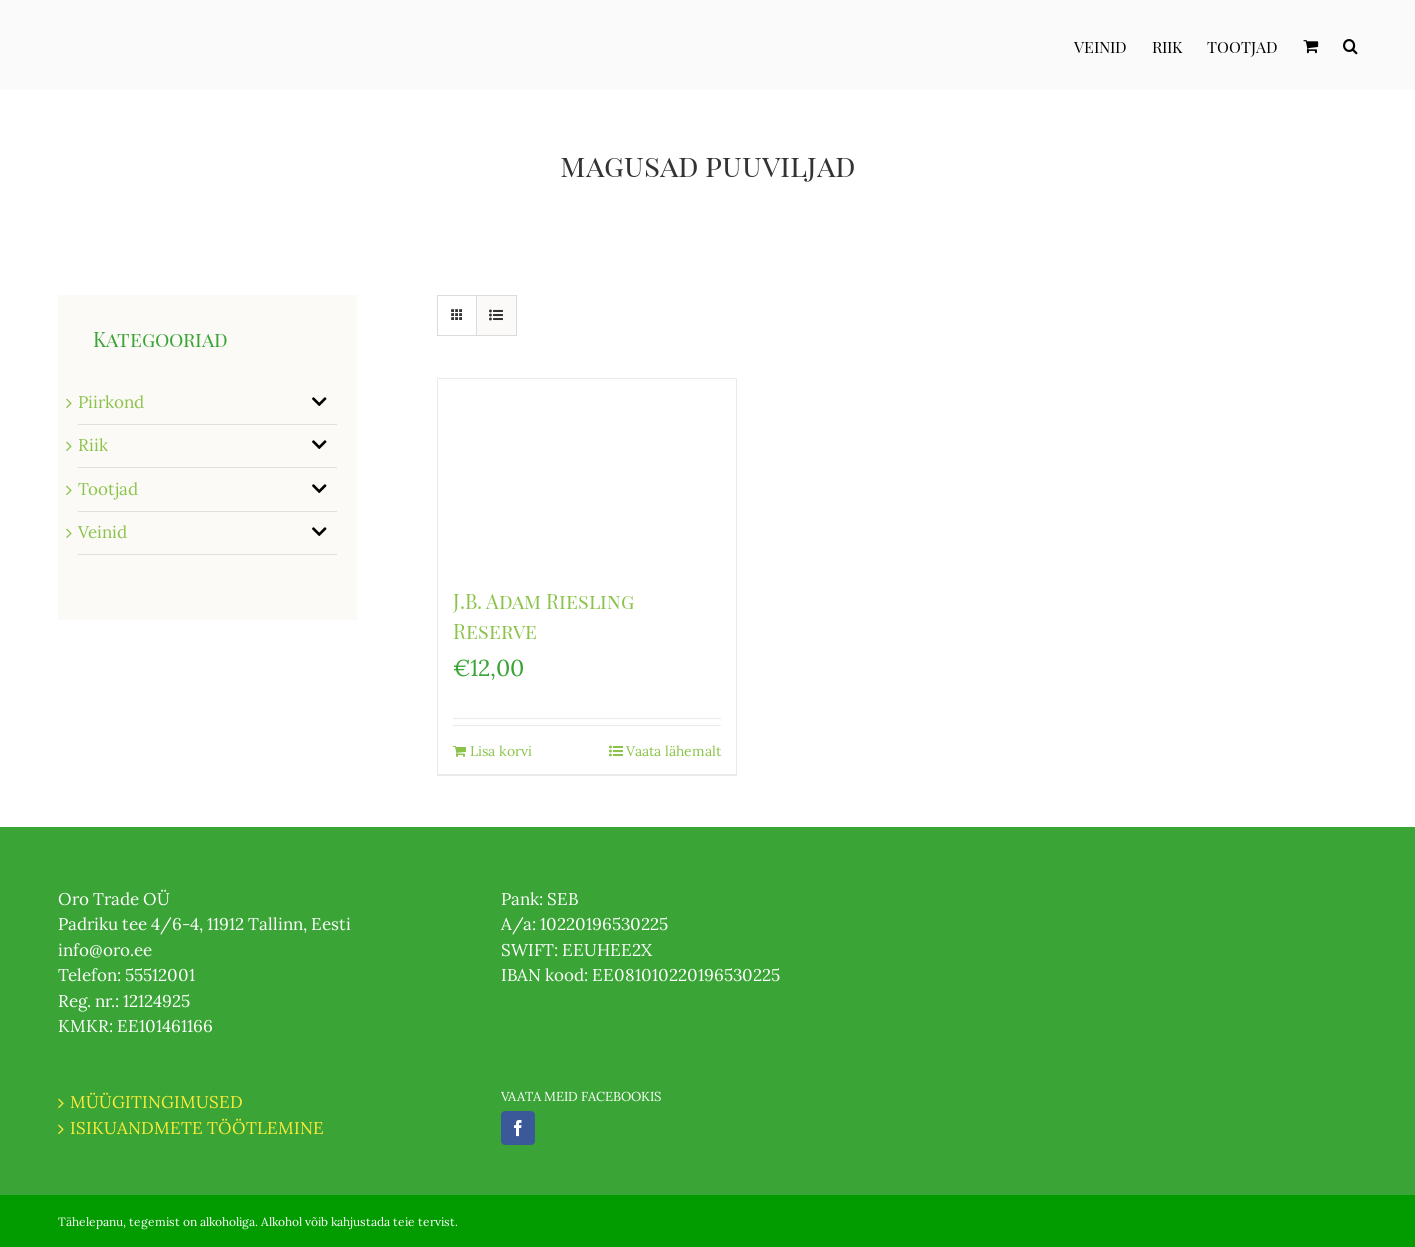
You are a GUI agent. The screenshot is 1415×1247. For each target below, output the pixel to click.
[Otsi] (1350, 45)
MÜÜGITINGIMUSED (156, 1102)
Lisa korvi (501, 751)
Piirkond (111, 402)
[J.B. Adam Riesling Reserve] (587, 472)
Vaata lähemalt (673, 751)
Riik (93, 445)
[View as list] (496, 315)
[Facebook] (518, 1128)
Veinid (102, 532)
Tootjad (108, 489)
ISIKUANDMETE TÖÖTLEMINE (197, 1128)
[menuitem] (1113, 45)
